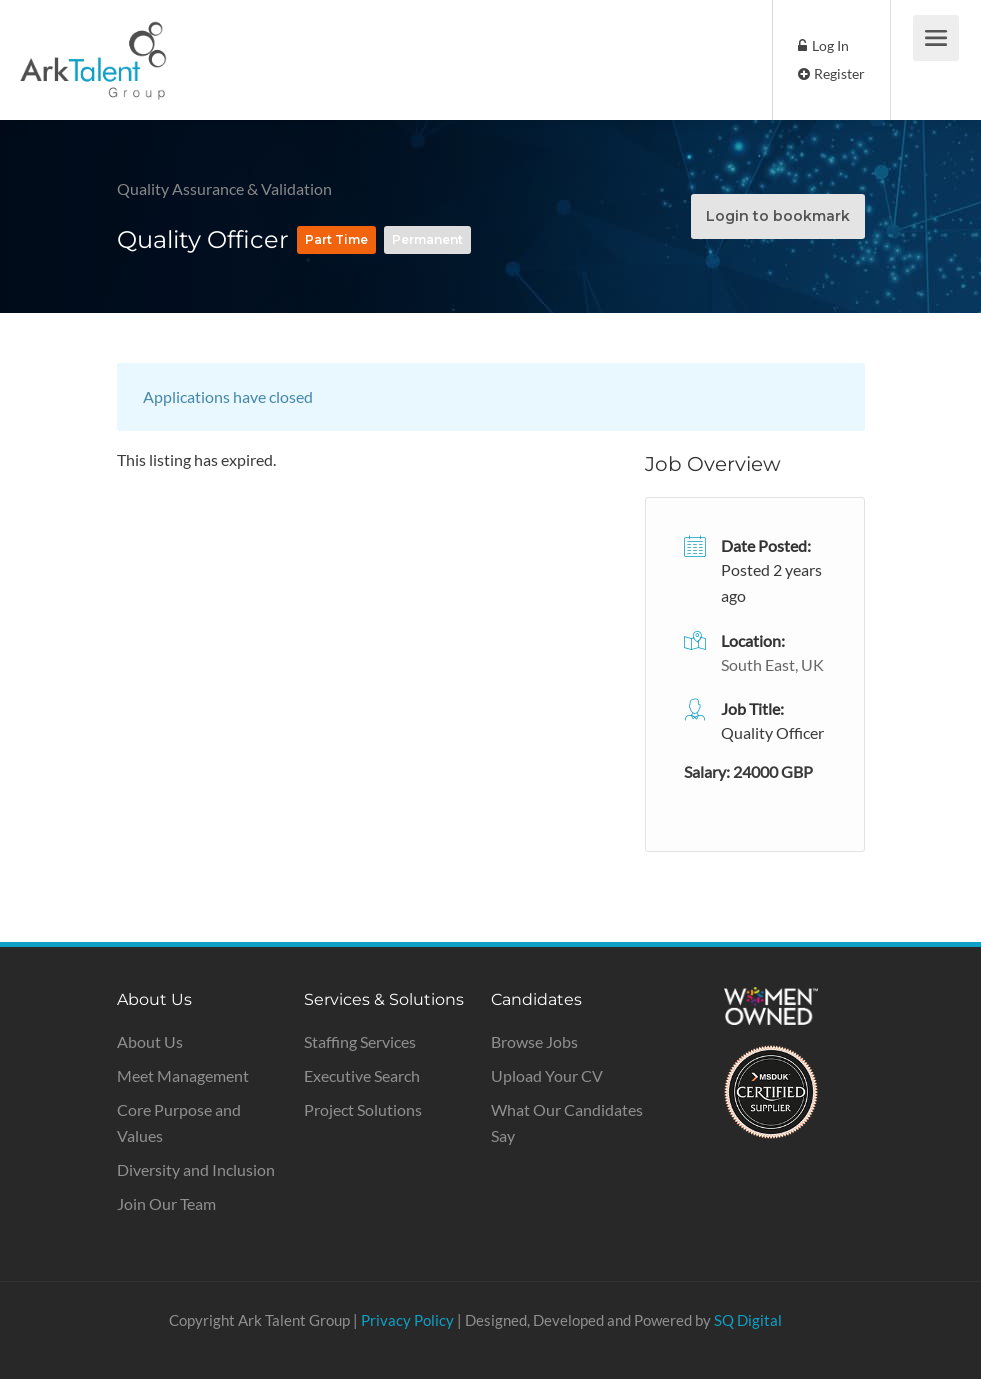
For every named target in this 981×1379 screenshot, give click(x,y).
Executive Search (362, 1075)
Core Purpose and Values (179, 1122)
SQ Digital (748, 1320)
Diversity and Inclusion (196, 1169)
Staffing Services (360, 1041)
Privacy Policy (407, 1320)
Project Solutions (363, 1109)
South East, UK (772, 664)
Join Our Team (166, 1203)
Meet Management (183, 1075)
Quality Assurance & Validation (226, 188)
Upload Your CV (547, 1075)
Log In (823, 45)
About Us (150, 1041)
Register (831, 73)
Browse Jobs (534, 1041)
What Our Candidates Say (567, 1122)
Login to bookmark (778, 216)
